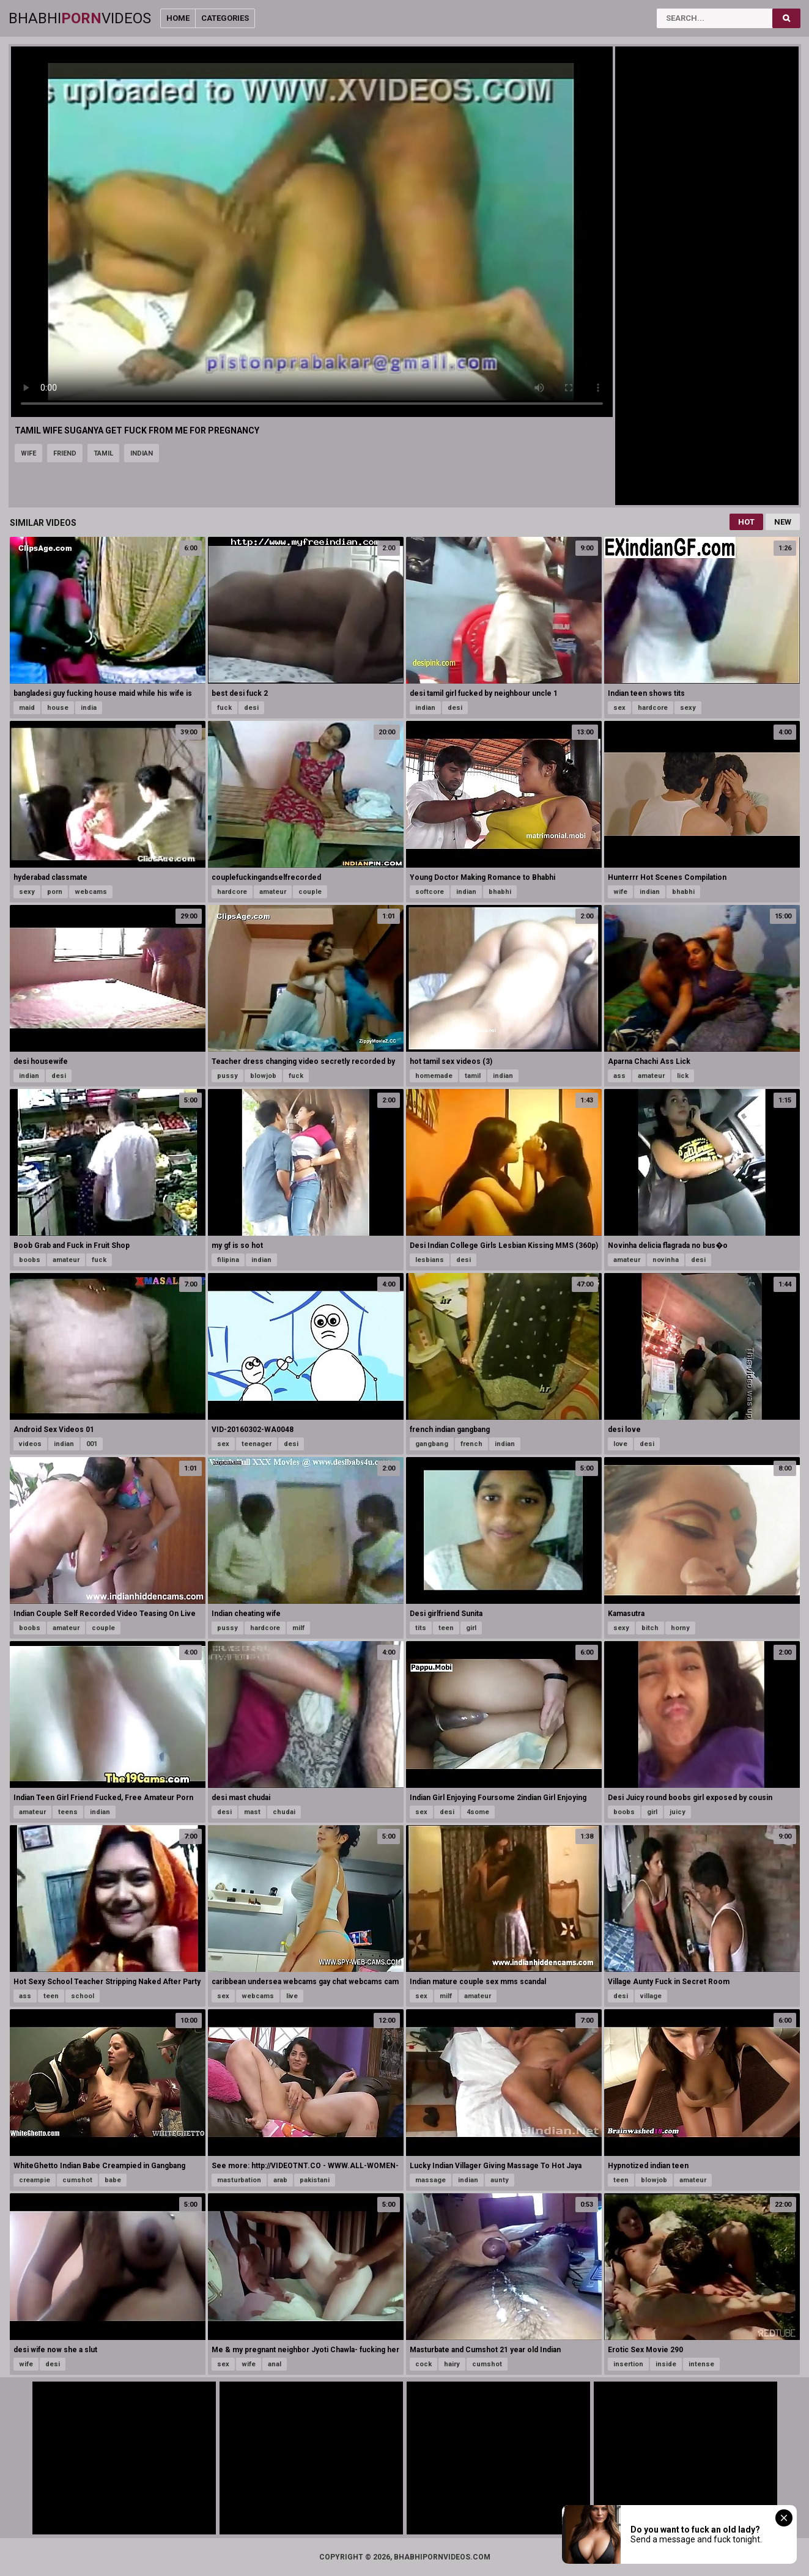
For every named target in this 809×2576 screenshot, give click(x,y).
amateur (272, 892)
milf (298, 1628)
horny (680, 1628)
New (782, 521)
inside (666, 2364)
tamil (103, 453)
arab (280, 2180)
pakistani (315, 2180)
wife (28, 453)
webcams (91, 892)
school (82, 1996)
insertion (628, 2364)
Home (178, 18)
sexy (688, 708)
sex (619, 708)
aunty (499, 2180)
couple (310, 892)
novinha (665, 1260)
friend (64, 453)
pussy (227, 1076)
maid (27, 708)
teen (446, 1628)
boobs (29, 1260)
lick (683, 1076)
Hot (746, 521)
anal (274, 2364)
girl (471, 1628)
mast (252, 1812)
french (471, 1444)
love (620, 1444)
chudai (284, 1812)
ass (619, 1076)
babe (113, 2180)
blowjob (263, 1076)
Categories (225, 18)
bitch (650, 1628)
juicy (677, 1812)
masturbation (239, 2180)
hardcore (653, 708)
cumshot (77, 2180)
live (292, 1996)
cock (423, 2364)
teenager (257, 1444)
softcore (429, 892)
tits (420, 1628)
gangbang (431, 1444)
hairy (452, 2364)
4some (478, 1812)
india (89, 708)
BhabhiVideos (80, 18)
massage (430, 2180)
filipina (228, 1260)
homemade (434, 1076)
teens (68, 1812)
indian (141, 453)
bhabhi (500, 892)
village (651, 1996)
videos (30, 1444)
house (57, 708)
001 (91, 1444)
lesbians (429, 1260)
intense (701, 2364)
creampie (34, 2180)
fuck (224, 708)
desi (251, 708)
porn (54, 892)
